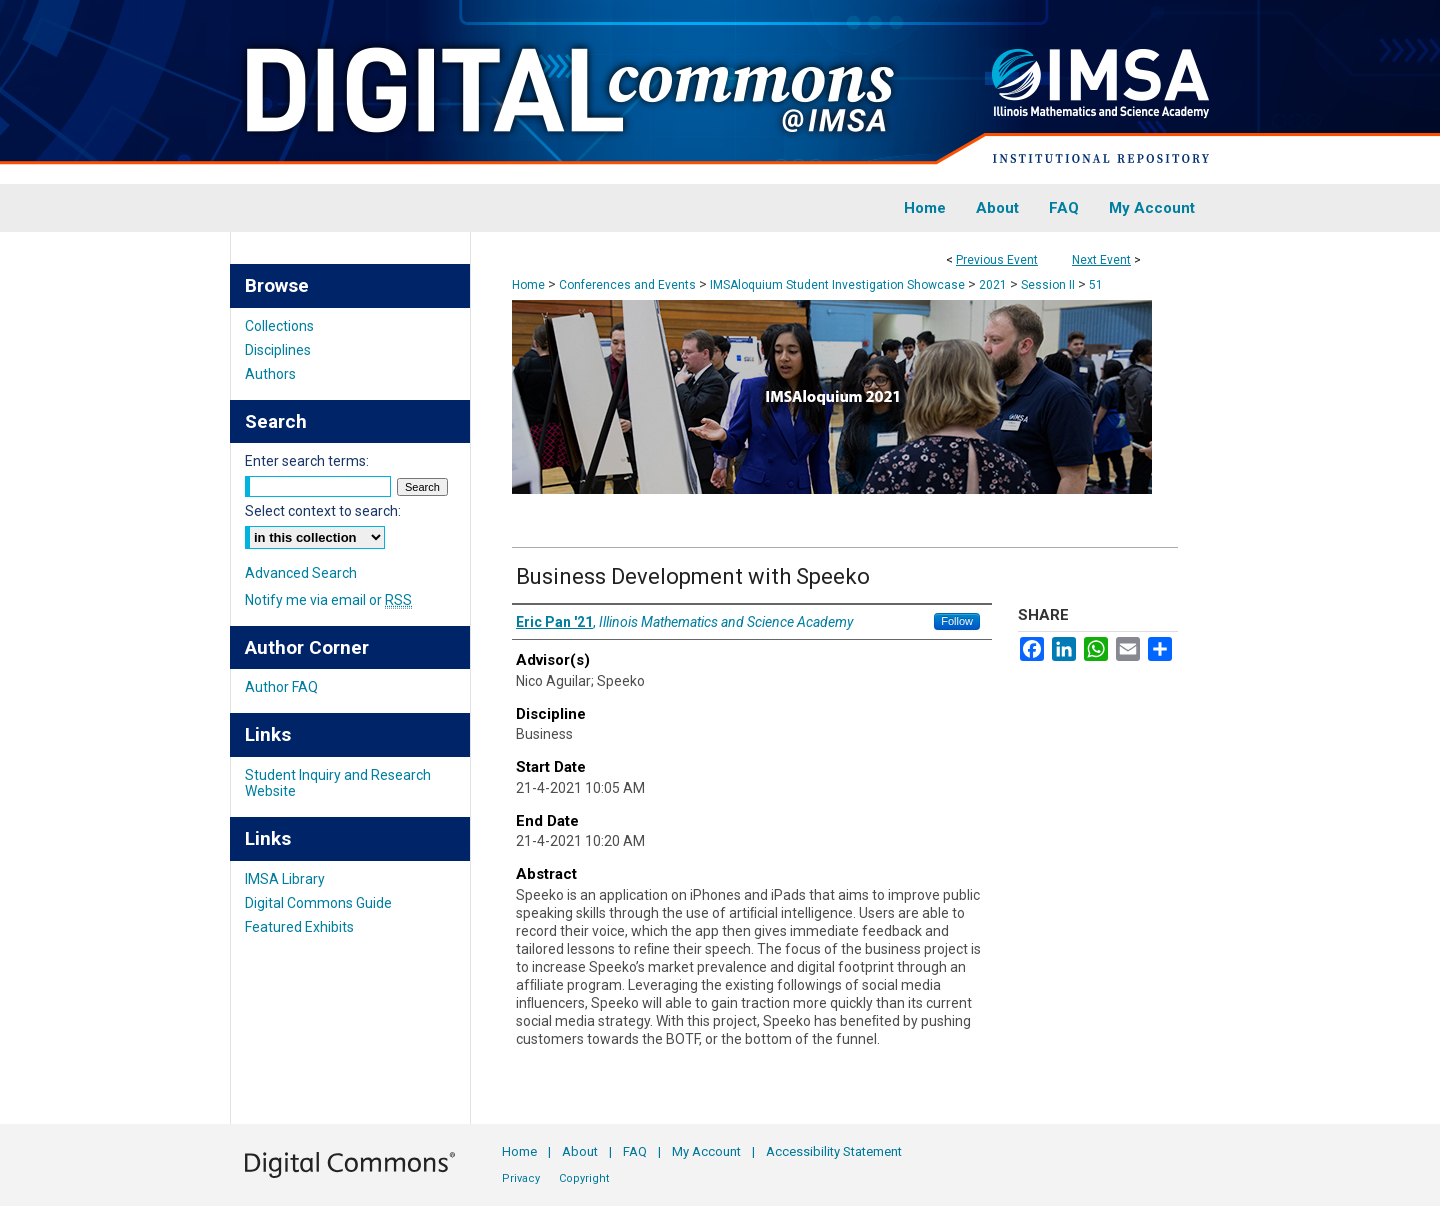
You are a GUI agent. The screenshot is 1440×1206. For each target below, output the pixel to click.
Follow (957, 621)
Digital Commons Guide (318, 903)
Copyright (584, 1178)
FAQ (635, 1151)
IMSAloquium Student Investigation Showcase (839, 285)
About (580, 1151)
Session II (1049, 285)
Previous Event (997, 260)
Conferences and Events (629, 285)
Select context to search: (323, 511)
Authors (270, 374)
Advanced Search (301, 573)
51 (1096, 285)
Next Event (1101, 260)
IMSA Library (285, 879)
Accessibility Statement (834, 1151)
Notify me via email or (328, 600)
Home (528, 285)
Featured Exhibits (299, 927)
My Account (706, 1151)
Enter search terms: (307, 461)
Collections (279, 326)
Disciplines (278, 350)
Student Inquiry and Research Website (338, 783)
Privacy (521, 1178)
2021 (994, 285)
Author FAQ (281, 687)
